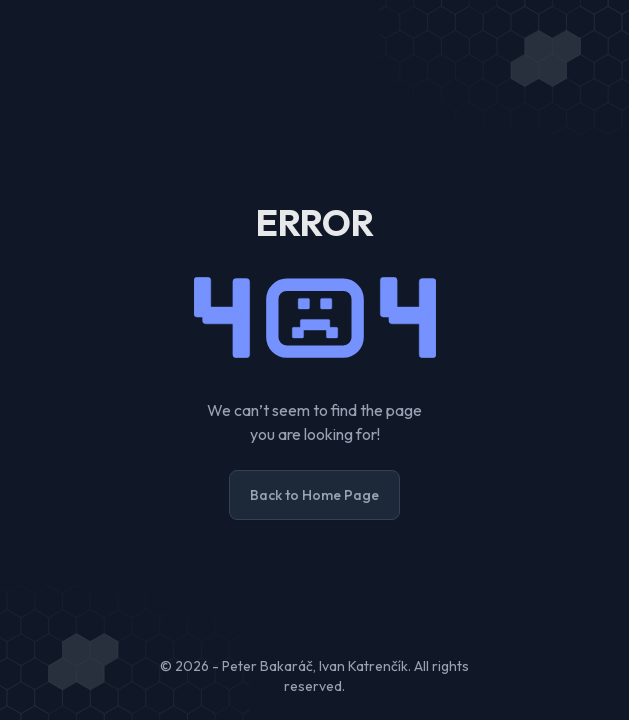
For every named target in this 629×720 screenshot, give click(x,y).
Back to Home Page (314, 495)
